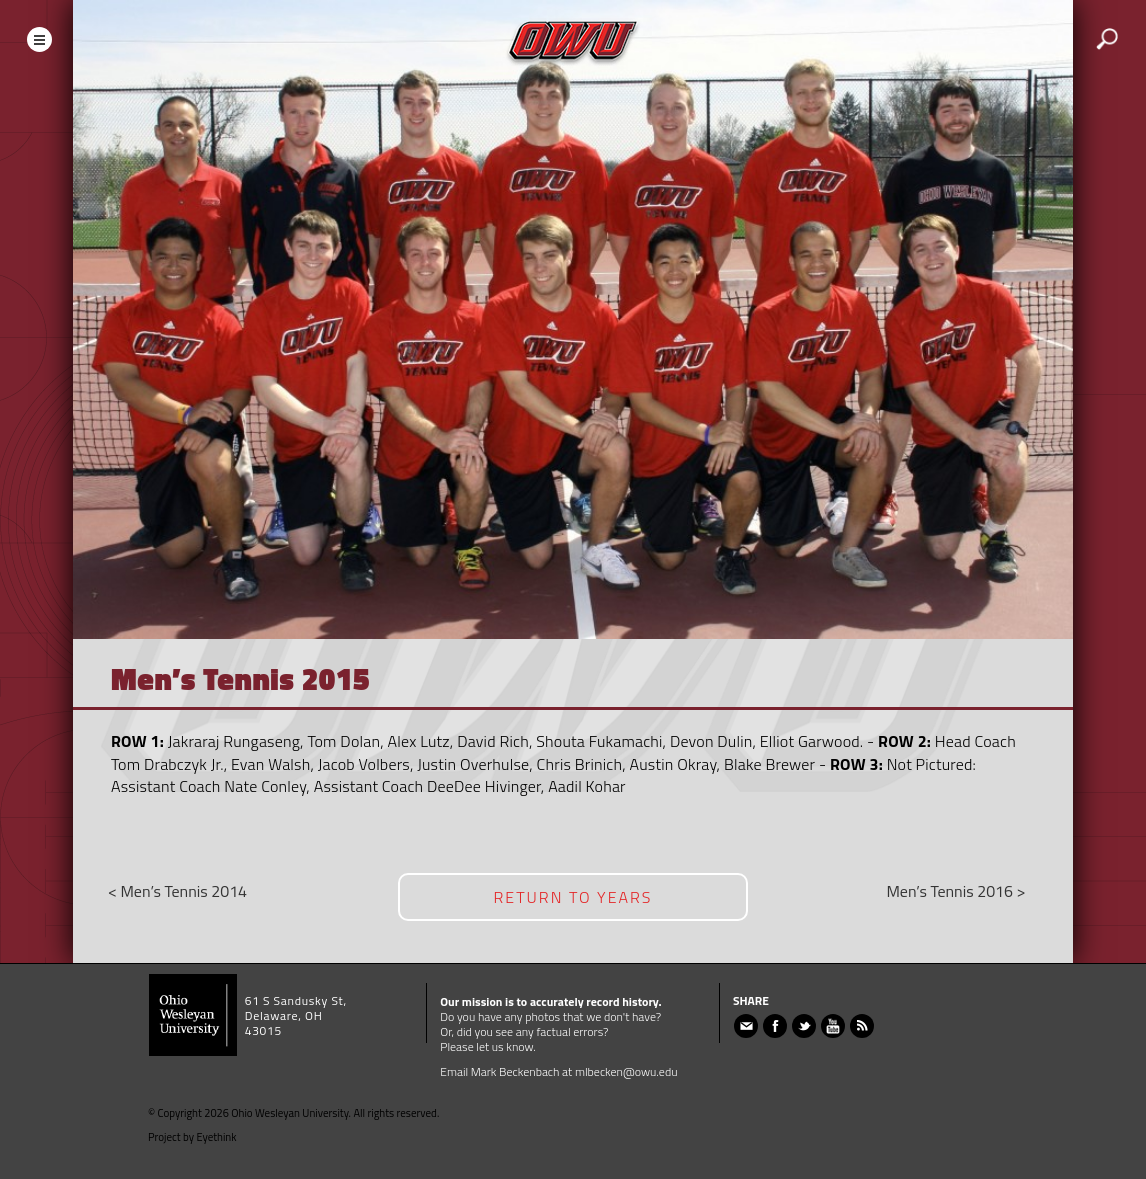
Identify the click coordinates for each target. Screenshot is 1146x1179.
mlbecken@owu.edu (626, 1071)
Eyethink (217, 1137)
